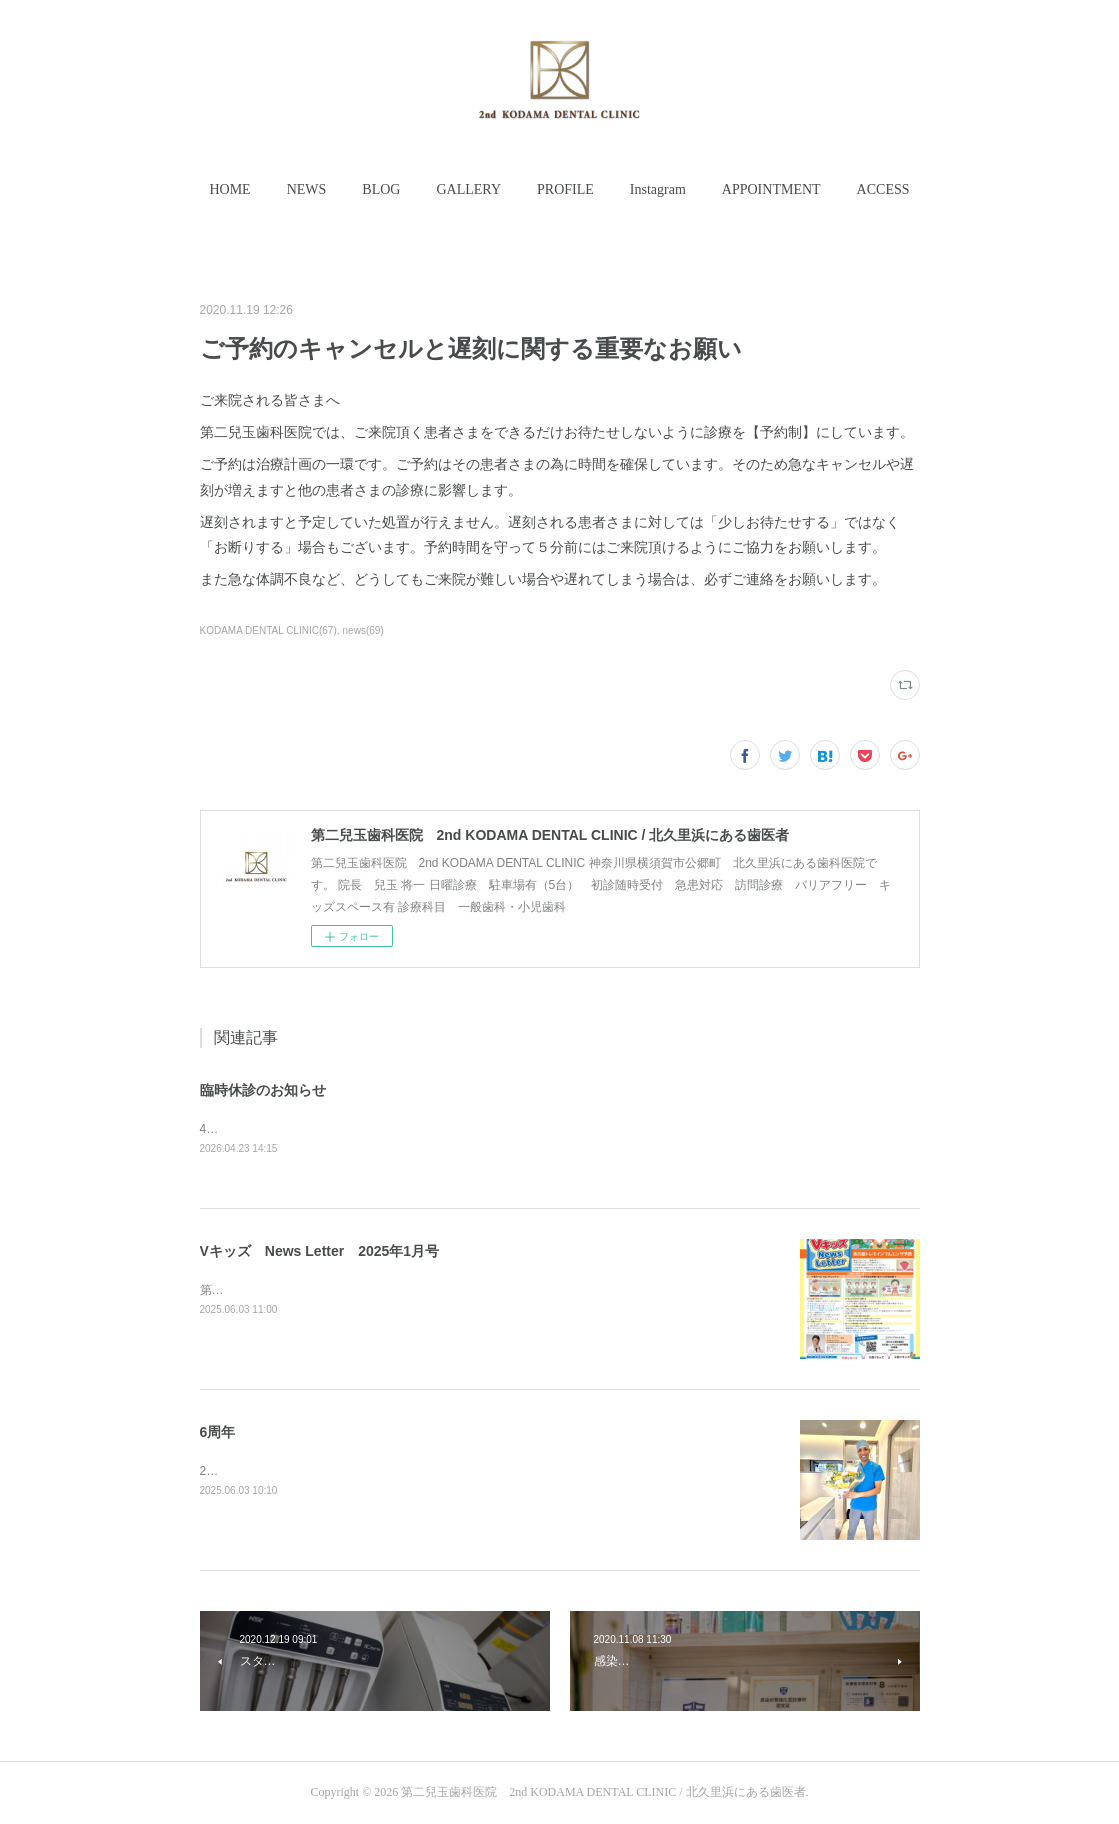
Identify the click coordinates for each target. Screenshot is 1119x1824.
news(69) (363, 630)
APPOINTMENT (771, 189)
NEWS (307, 189)
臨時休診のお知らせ (263, 1090)
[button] (229, 190)
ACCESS (883, 189)
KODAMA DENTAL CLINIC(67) (268, 630)
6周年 (218, 1432)
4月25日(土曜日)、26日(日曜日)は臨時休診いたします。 (350, 1129)
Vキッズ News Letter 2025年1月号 (320, 1251)
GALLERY (468, 189)
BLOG (381, 189)
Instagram (658, 189)
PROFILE (565, 189)
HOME (229, 189)
